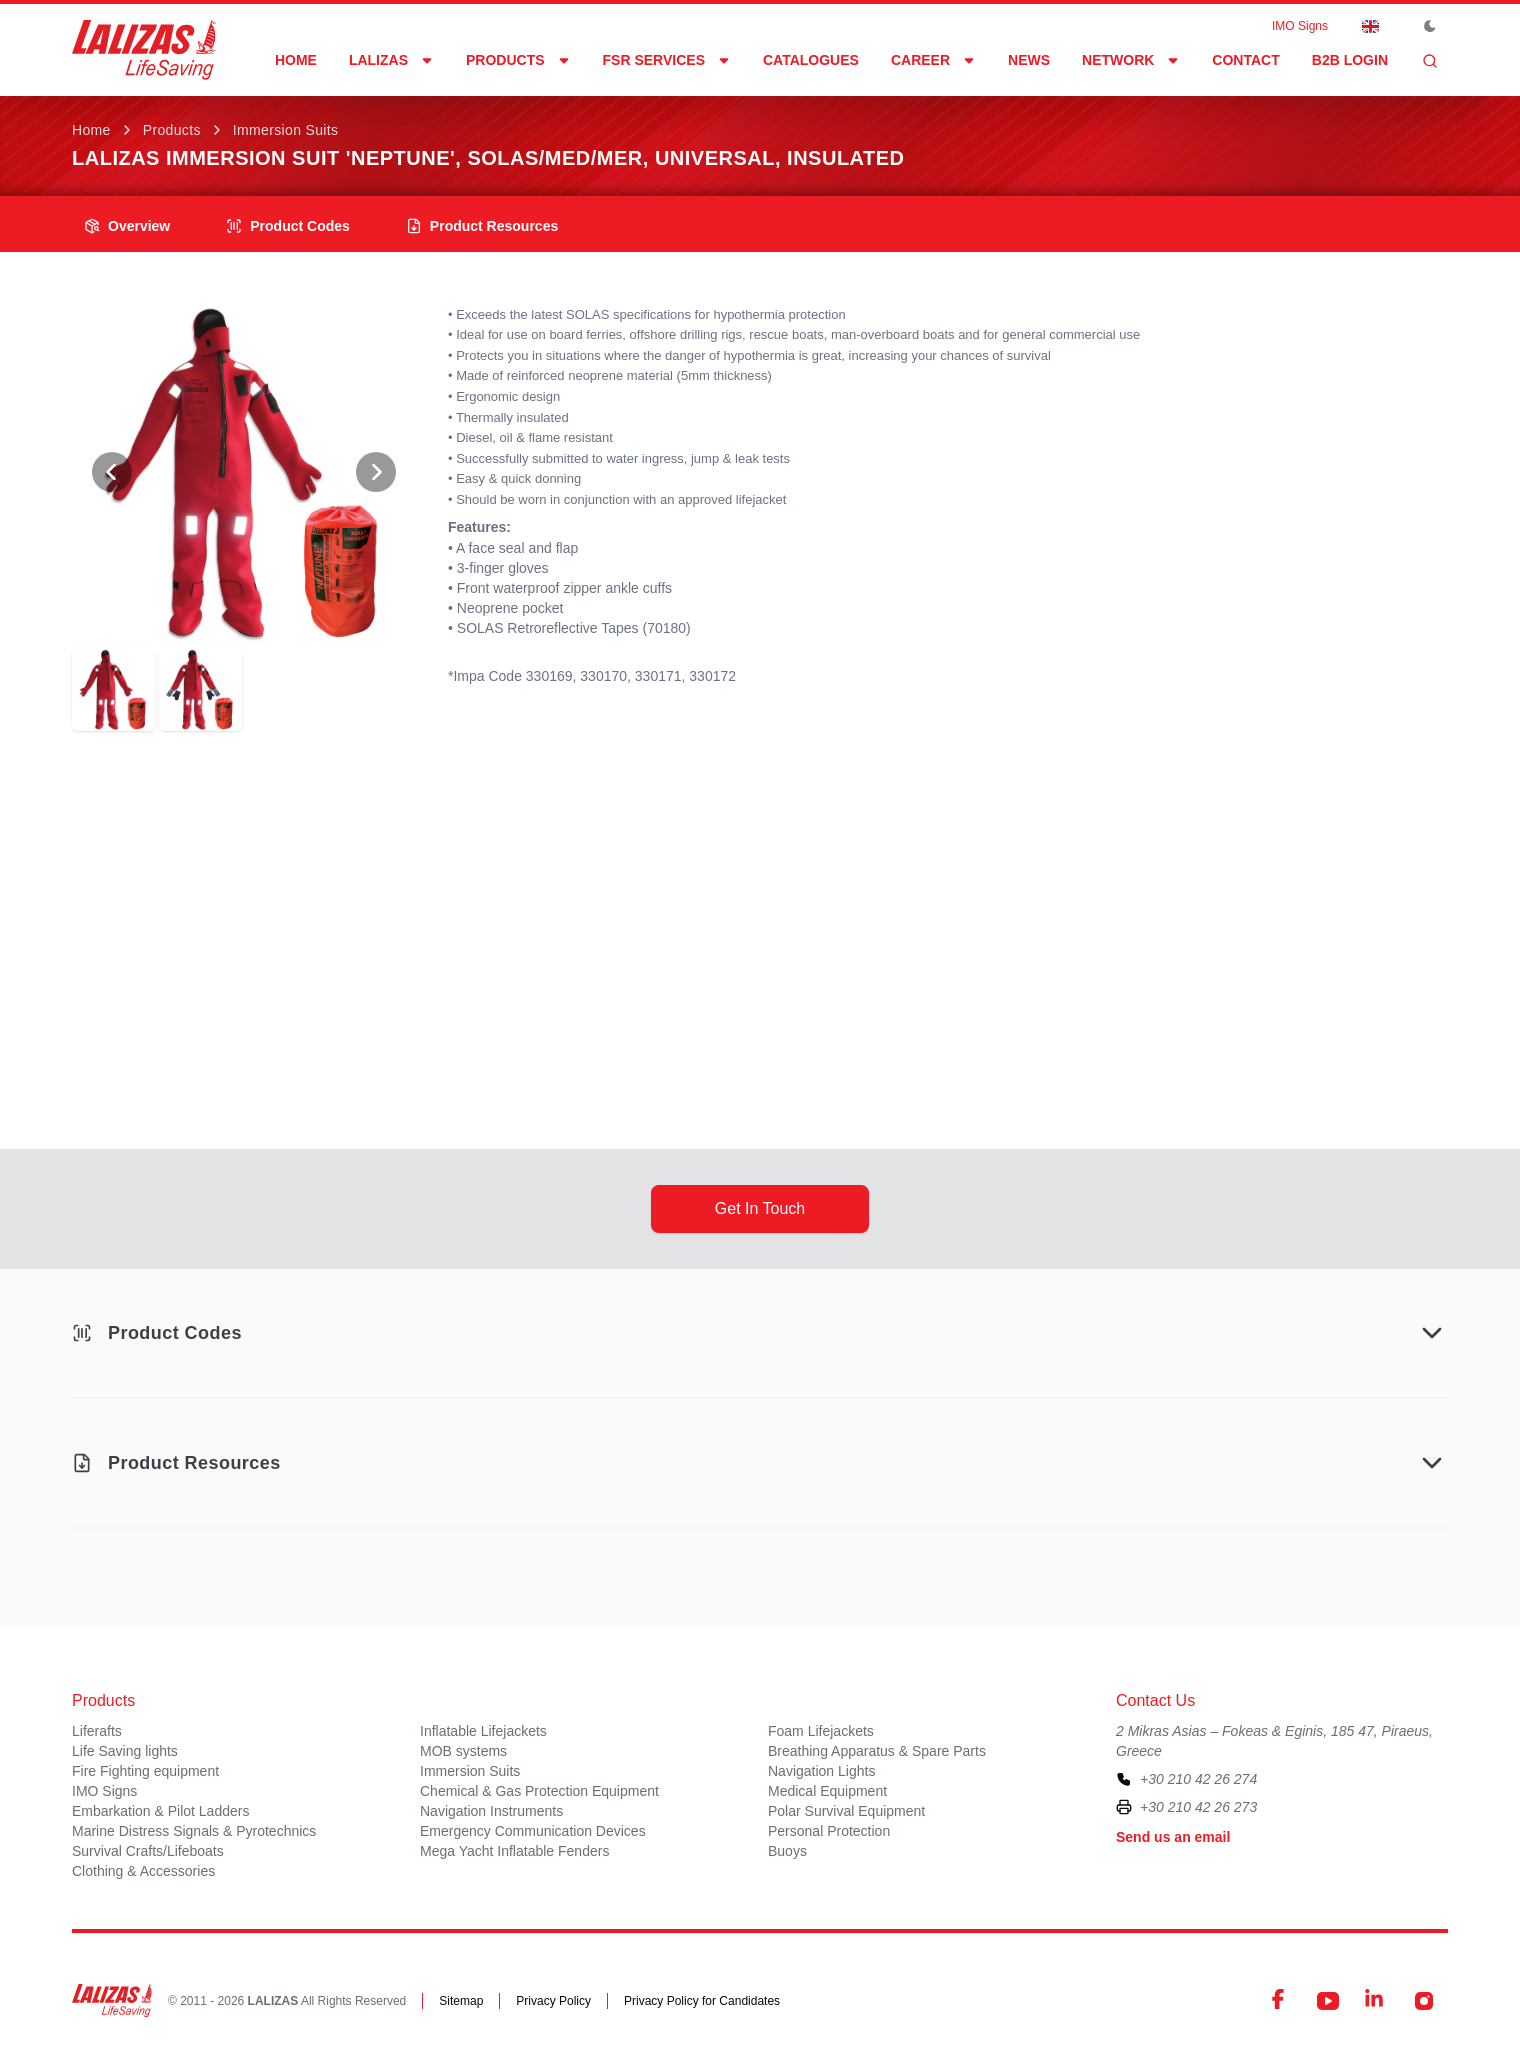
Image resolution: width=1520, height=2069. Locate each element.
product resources (482, 226)
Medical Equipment (827, 1791)
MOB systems (463, 1751)
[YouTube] (1328, 2001)
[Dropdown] (1370, 26)
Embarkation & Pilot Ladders (160, 1811)
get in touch (760, 1208)
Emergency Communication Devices (533, 1831)
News (1029, 60)
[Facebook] (1280, 2001)
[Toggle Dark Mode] (1430, 26)
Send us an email (1173, 1837)
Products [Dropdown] (518, 60)
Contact (1245, 60)
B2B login (1350, 60)
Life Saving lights (125, 1751)
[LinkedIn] (1376, 2001)
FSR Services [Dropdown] (667, 60)
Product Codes (288, 226)
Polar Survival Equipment (846, 1811)
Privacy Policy (553, 2001)
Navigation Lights (821, 1771)
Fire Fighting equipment (145, 1771)
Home (296, 60)
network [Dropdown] (1131, 60)
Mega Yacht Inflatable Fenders (514, 1851)
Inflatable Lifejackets (483, 1731)
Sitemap (461, 2001)
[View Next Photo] (376, 472)
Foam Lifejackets (821, 1731)
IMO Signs (1300, 26)
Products (172, 130)
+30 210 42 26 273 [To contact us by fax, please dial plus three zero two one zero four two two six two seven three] (1198, 1807)
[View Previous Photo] (112, 472)
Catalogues (811, 60)
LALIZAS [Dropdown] (391, 60)
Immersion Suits (286, 130)
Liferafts (97, 1731)
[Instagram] (1424, 2001)
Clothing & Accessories (143, 1871)
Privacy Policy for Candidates (702, 2001)
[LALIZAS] (144, 50)
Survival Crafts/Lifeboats (148, 1851)
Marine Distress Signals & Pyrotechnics (194, 1831)
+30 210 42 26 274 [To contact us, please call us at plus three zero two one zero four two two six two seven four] (1198, 1779)
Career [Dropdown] (933, 60)
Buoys (787, 1851)
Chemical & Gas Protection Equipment (539, 1791)
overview (127, 226)
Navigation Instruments (491, 1811)
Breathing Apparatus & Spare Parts (877, 1751)
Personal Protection (829, 1831)
